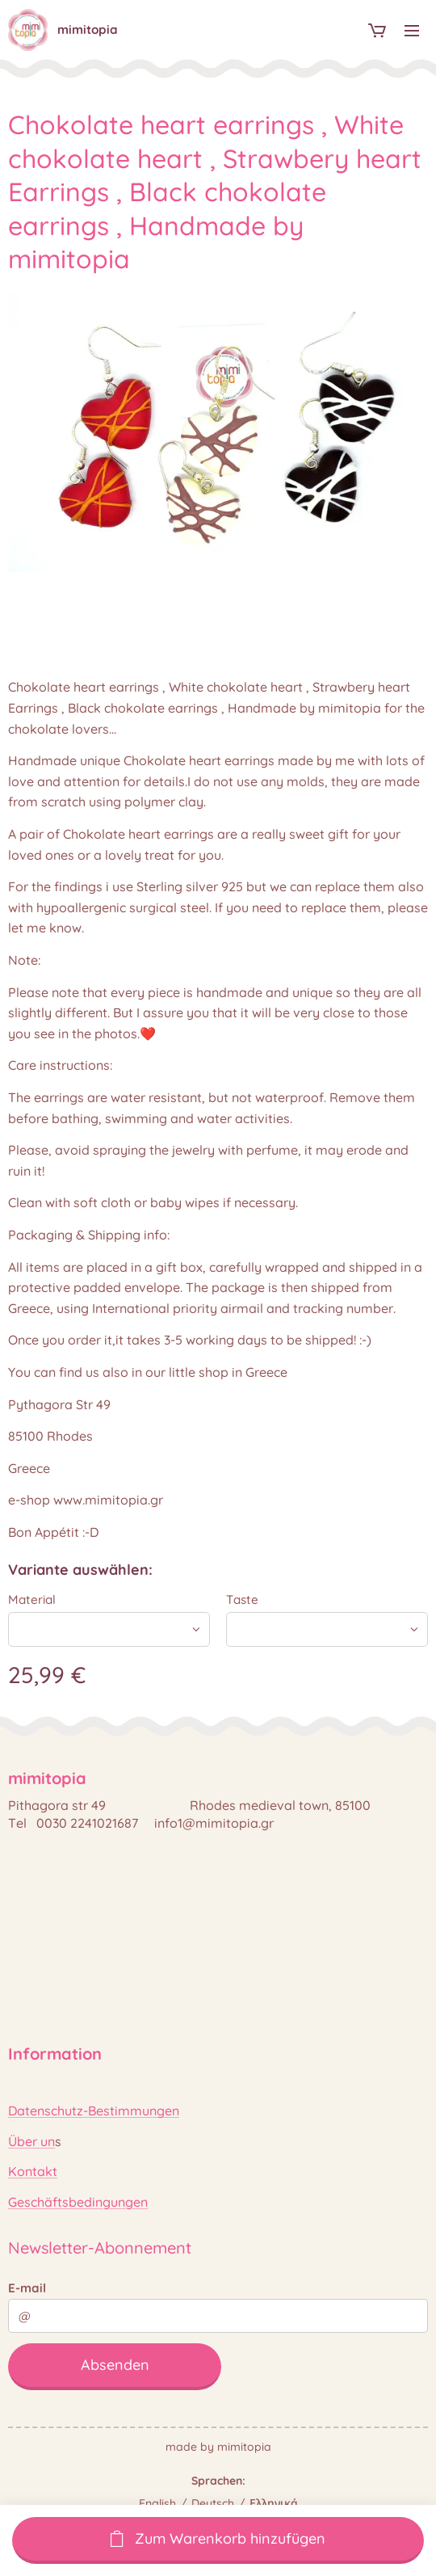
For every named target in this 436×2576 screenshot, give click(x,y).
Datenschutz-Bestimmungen (93, 2111)
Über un (31, 2141)
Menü (412, 31)
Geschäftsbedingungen (78, 2202)
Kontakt (32, 2171)
